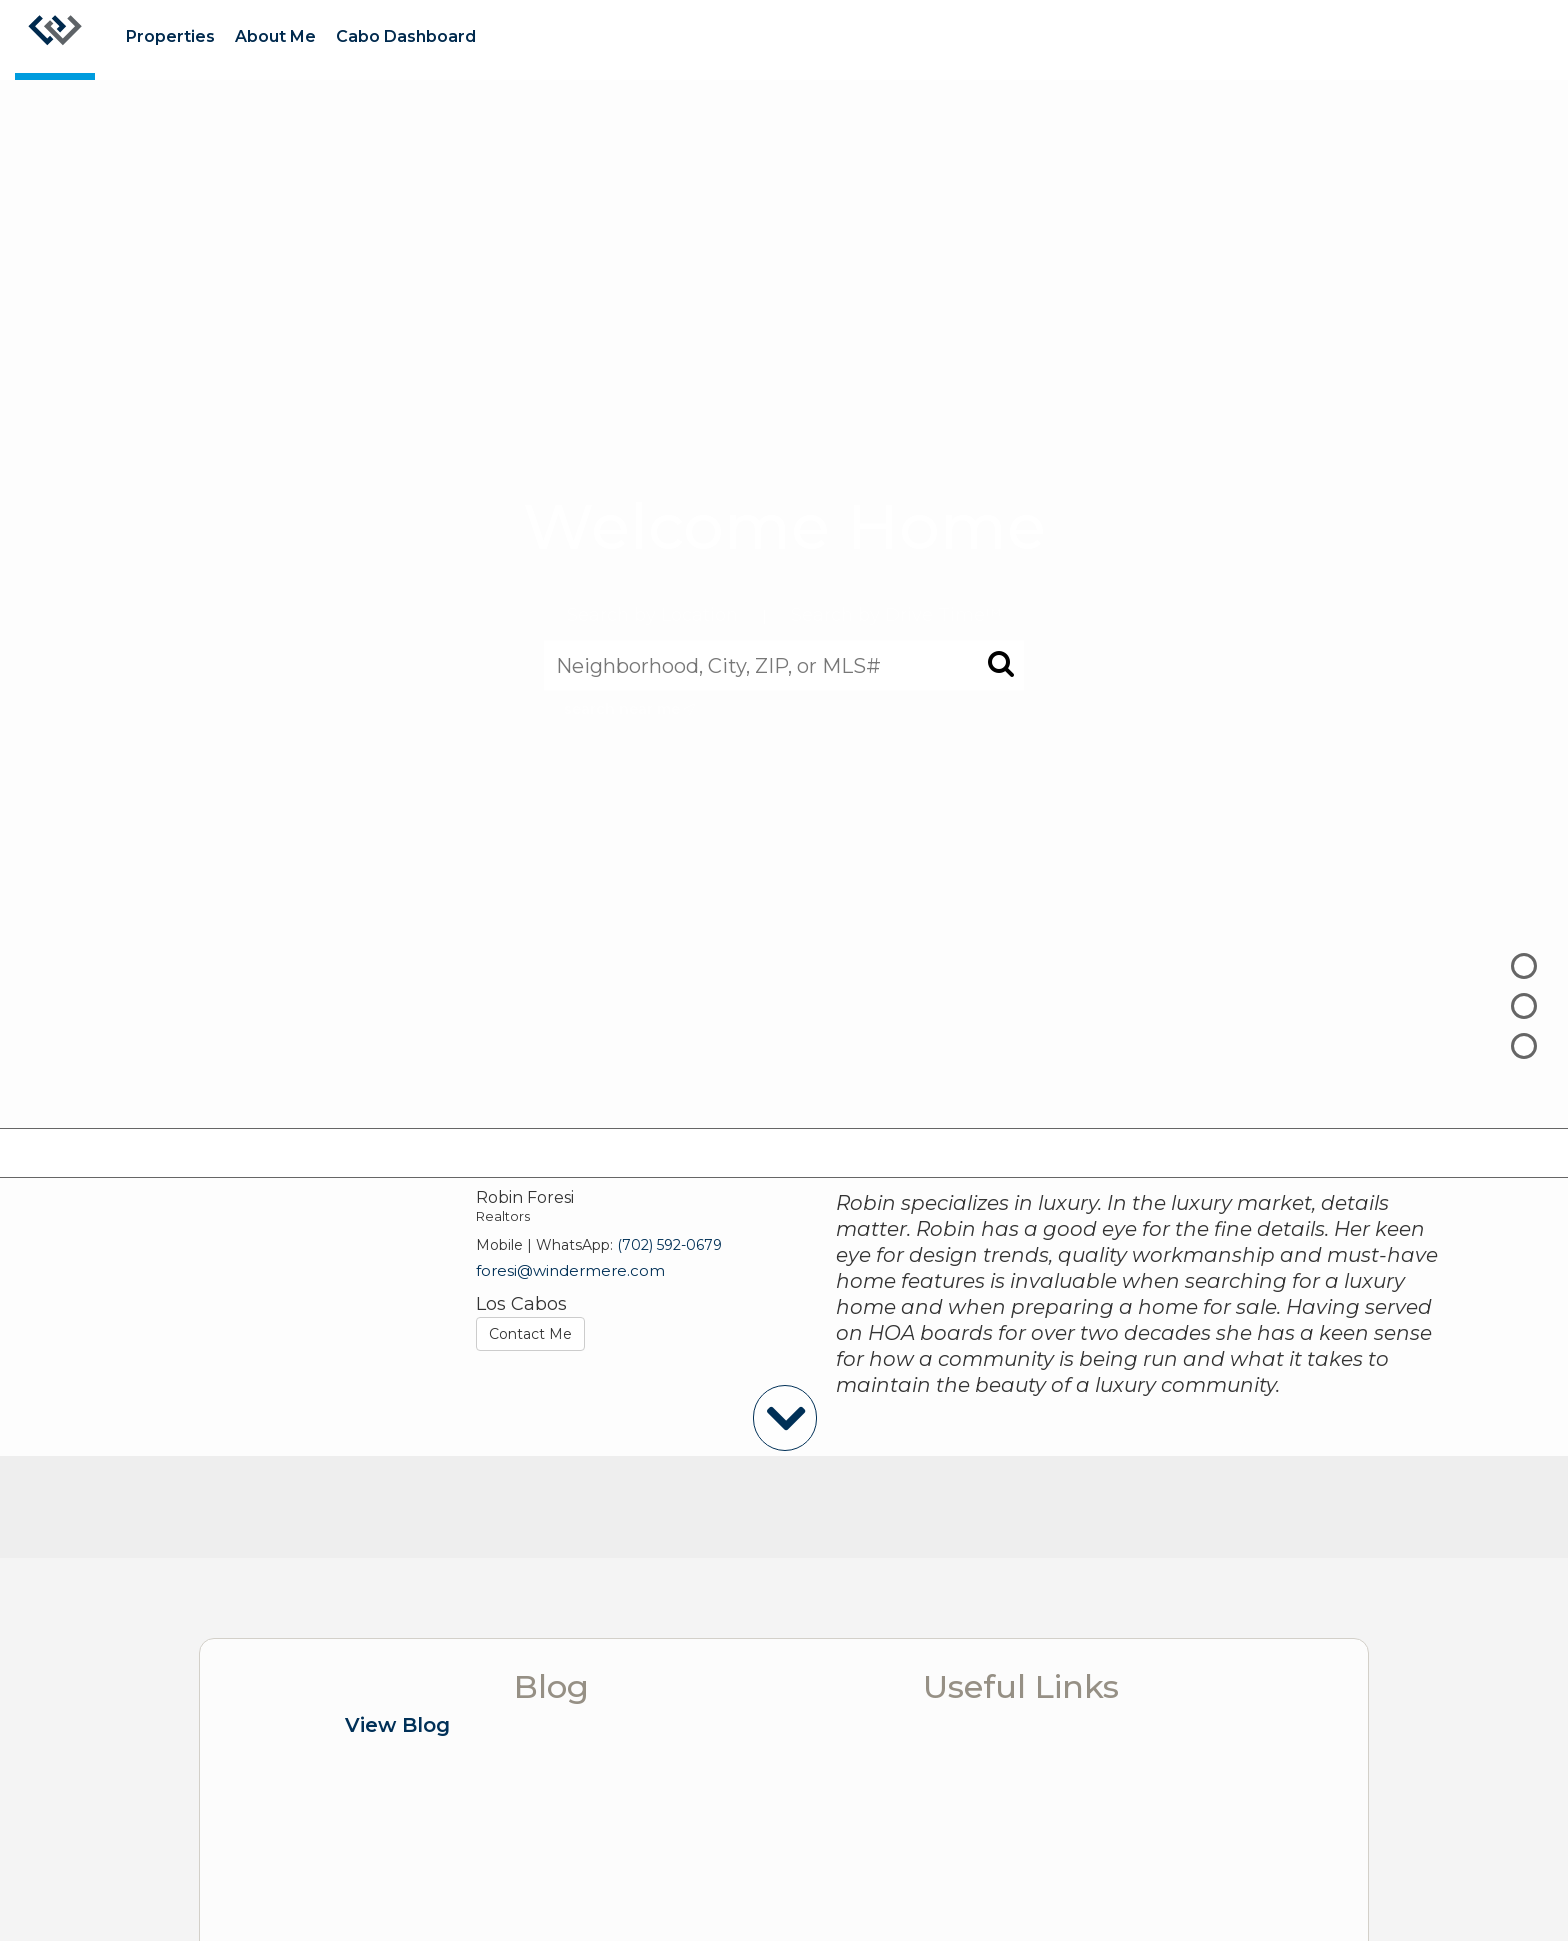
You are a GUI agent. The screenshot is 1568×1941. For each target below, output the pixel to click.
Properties (170, 36)
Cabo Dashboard (406, 36)
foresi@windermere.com (570, 1270)
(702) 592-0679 (669, 1245)
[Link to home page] (55, 40)
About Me (275, 36)
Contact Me (530, 1334)
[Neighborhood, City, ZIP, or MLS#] (784, 665)
